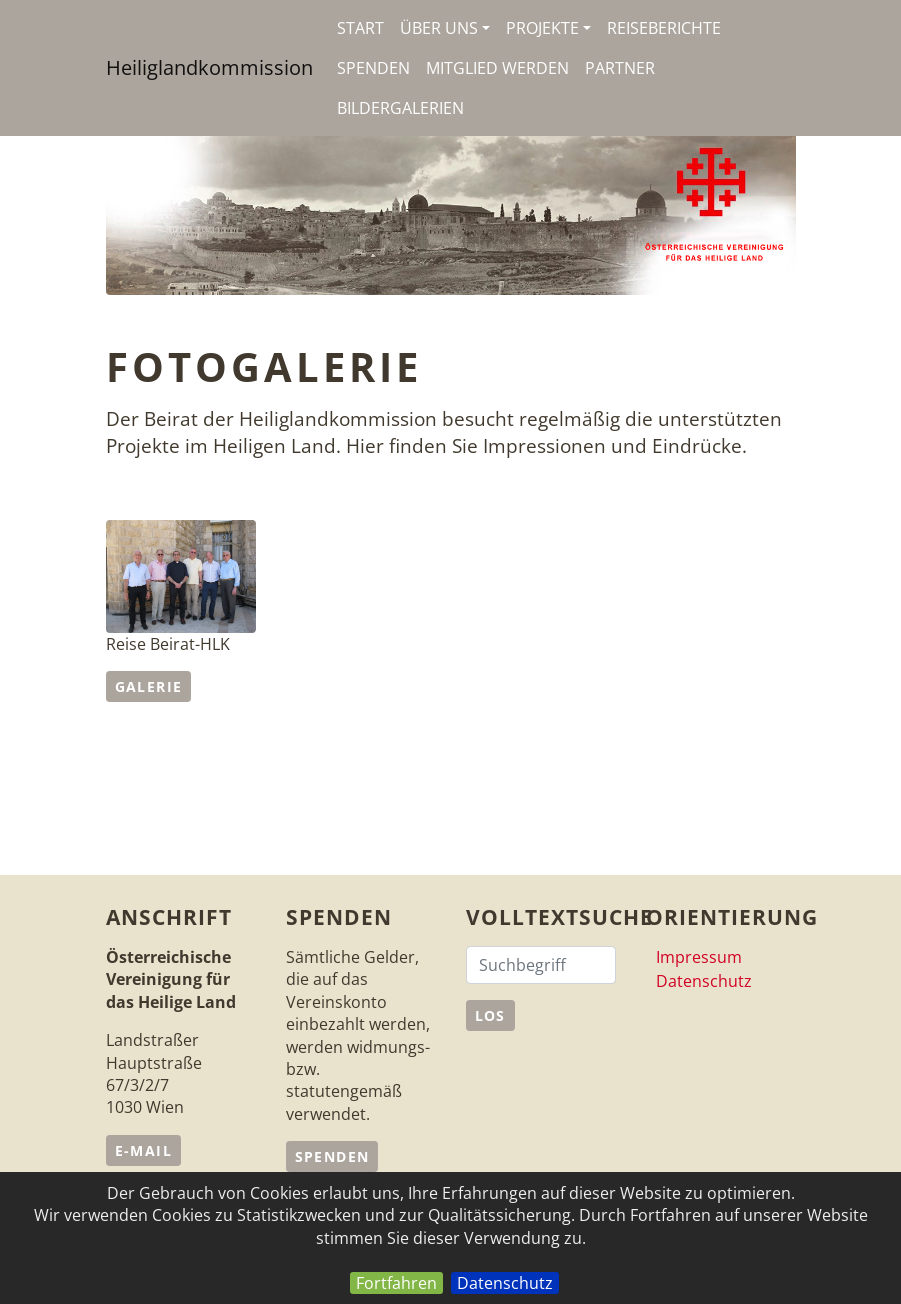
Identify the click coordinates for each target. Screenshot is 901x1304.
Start (360, 28)
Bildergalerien (400, 108)
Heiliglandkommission (209, 67)
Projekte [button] (548, 28)
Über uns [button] (445, 28)
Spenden (373, 68)
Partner (620, 68)
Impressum (699, 957)
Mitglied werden (497, 68)
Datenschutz (505, 1283)
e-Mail (143, 1150)
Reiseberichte (664, 28)
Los (490, 1015)
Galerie (149, 686)
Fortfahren (396, 1283)
